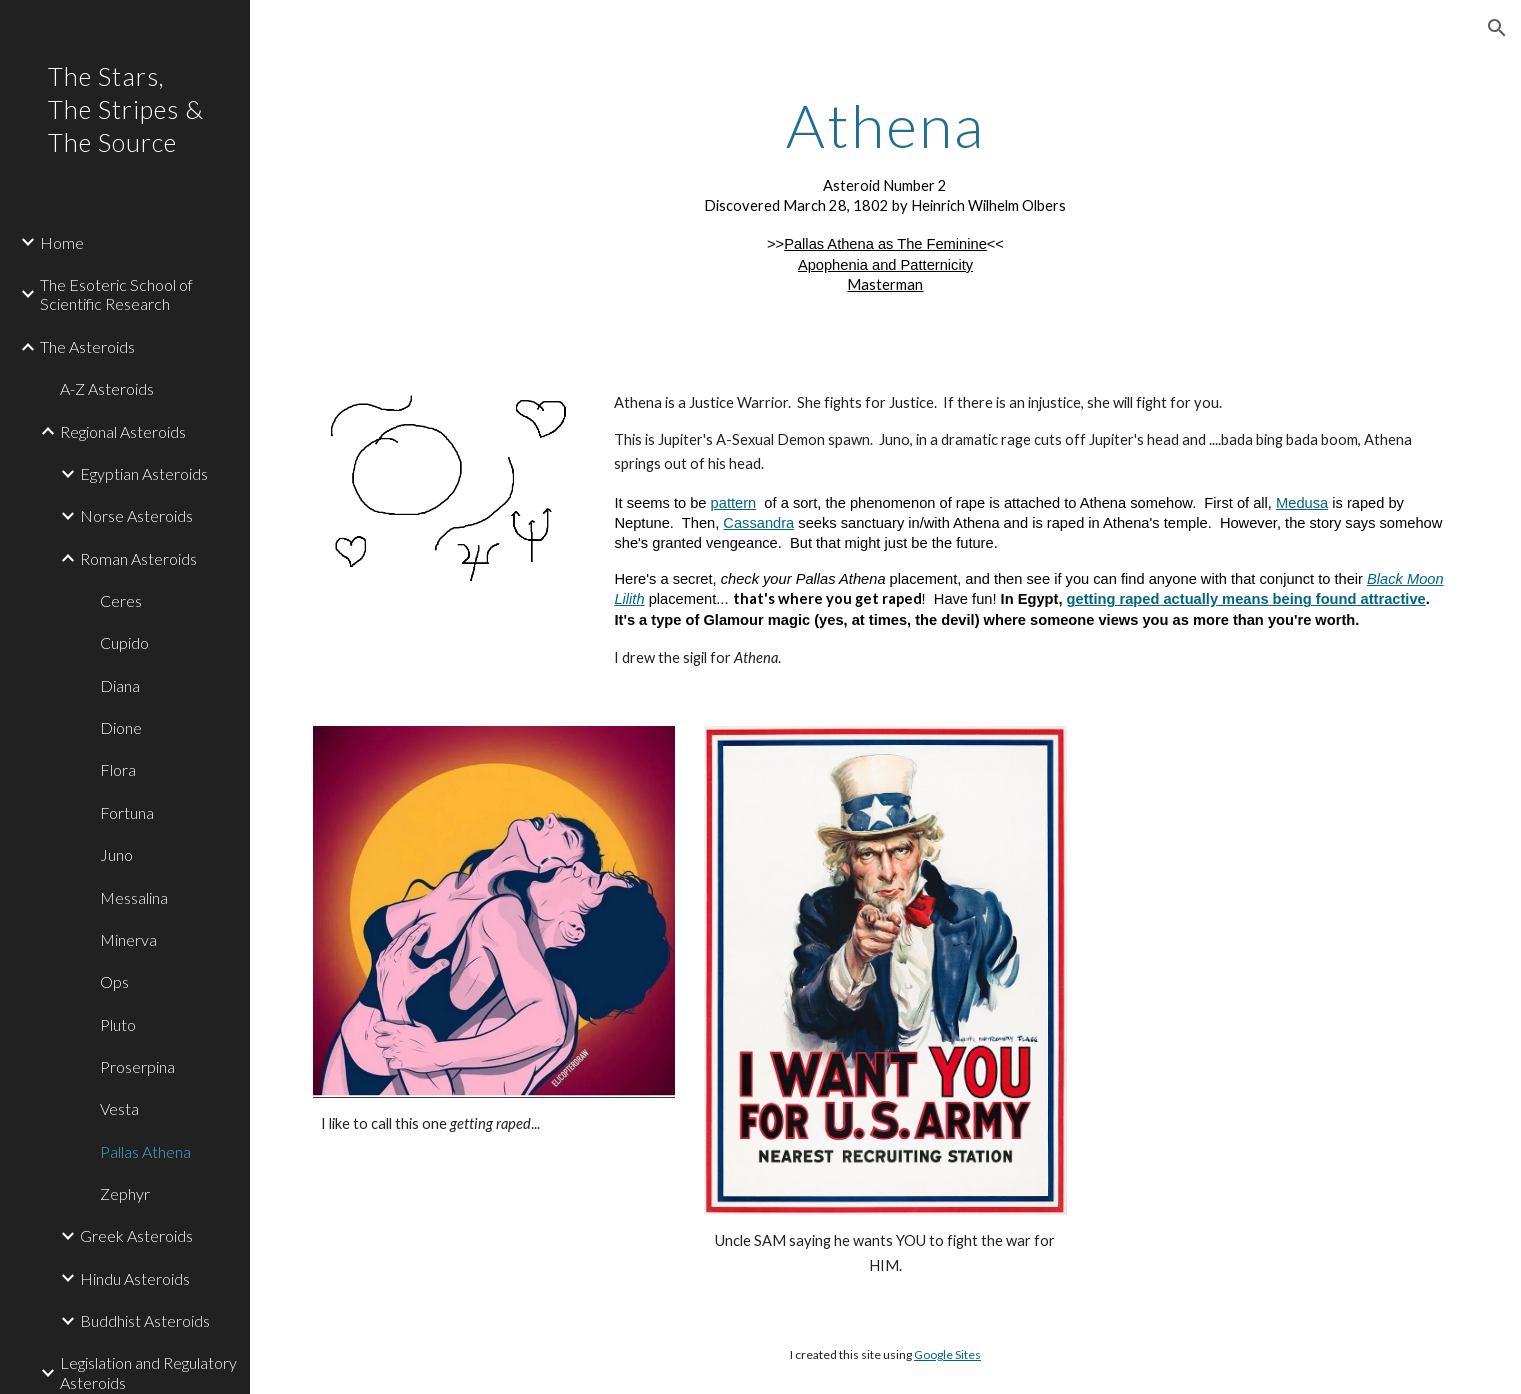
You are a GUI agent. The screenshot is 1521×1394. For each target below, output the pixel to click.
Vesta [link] (119, 1108)
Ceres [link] (121, 600)
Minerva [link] (128, 939)
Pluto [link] (118, 1024)
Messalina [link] (134, 897)
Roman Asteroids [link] (138, 558)
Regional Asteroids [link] (123, 431)
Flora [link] (118, 769)
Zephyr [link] (125, 1193)
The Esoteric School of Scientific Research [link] (116, 294)
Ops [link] (114, 981)
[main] (886, 193)
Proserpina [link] (137, 1066)
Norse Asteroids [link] (136, 515)
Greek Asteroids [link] (136, 1235)
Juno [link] (116, 854)
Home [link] (62, 242)
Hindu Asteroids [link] (135, 1278)
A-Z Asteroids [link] (107, 388)
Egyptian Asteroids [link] (144, 473)
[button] (1497, 28)
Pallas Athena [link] (145, 1151)
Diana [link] (120, 685)
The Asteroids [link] (87, 346)
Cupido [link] (124, 642)
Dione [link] (121, 727)
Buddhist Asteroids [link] (145, 1320)
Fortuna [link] (127, 812)
